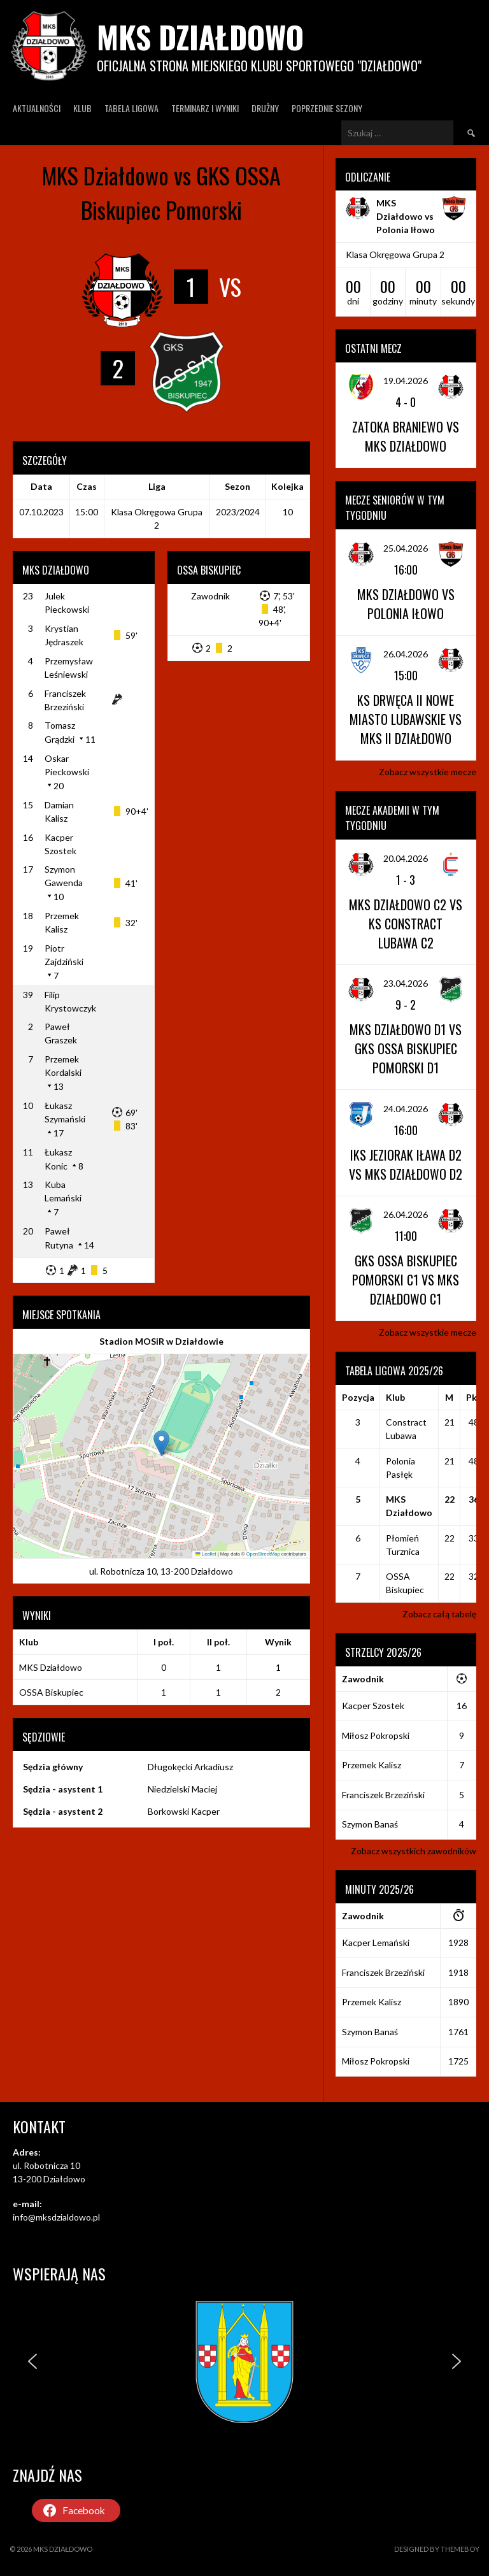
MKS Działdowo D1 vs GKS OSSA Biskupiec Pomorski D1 (406, 1048)
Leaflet (205, 1554)
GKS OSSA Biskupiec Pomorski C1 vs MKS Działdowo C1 (405, 1279)
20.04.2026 (405, 858)
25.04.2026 (405, 548)
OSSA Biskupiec (51, 1692)
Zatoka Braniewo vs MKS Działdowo (405, 436)
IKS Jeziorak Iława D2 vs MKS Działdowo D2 (405, 1164)
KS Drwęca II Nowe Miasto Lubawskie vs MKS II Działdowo (406, 719)
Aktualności (36, 108)
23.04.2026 (405, 983)
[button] (161, 1443)
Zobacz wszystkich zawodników (413, 1850)
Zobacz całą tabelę (439, 1613)
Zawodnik (210, 595)
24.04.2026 (405, 1108)
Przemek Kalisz (371, 1764)
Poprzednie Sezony (327, 108)
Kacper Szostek (373, 1705)
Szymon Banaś (370, 1824)
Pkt (473, 1397)
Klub (82, 108)
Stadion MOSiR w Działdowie (161, 1341)
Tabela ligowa (131, 108)
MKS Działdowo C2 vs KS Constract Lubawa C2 (405, 923)
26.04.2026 (405, 653)
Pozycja (358, 1397)
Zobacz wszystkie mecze (427, 771)
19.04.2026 (405, 380)
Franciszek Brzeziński (383, 1794)
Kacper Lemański (375, 1942)
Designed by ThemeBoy (436, 2549)
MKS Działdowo (200, 36)
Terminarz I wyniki (205, 108)
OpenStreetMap (263, 1554)
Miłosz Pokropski (375, 1735)
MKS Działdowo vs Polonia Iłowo (405, 216)
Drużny (265, 108)
